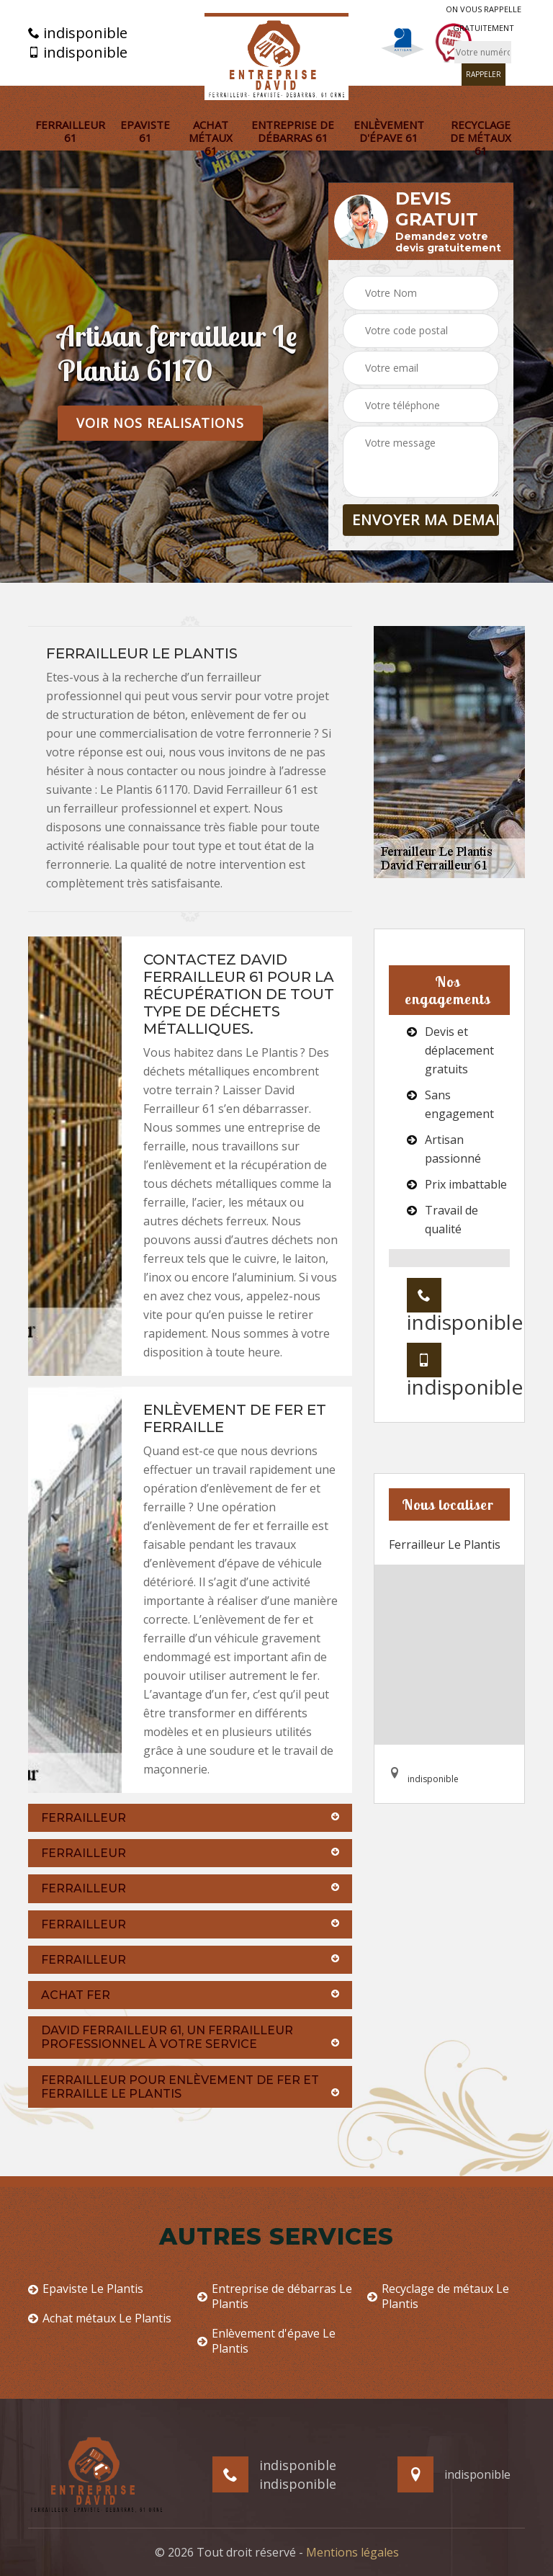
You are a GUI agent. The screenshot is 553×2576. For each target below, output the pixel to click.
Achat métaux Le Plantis (99, 2318)
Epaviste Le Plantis (85, 2289)
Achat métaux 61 (211, 137)
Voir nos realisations (160, 422)
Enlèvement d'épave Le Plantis (266, 2341)
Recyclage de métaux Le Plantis (438, 2296)
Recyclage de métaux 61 (480, 137)
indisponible (77, 33)
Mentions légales (352, 2552)
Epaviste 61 (145, 131)
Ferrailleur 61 (70, 131)
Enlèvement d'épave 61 (389, 131)
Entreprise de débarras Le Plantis (274, 2296)
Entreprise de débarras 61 (292, 131)
